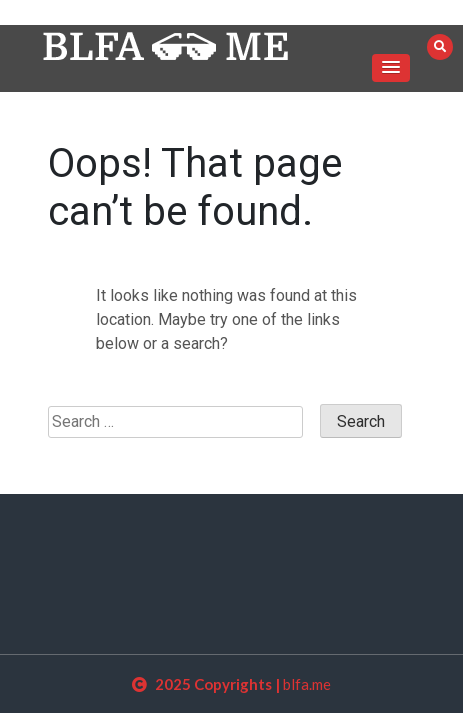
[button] (391, 68)
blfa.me (307, 684)
